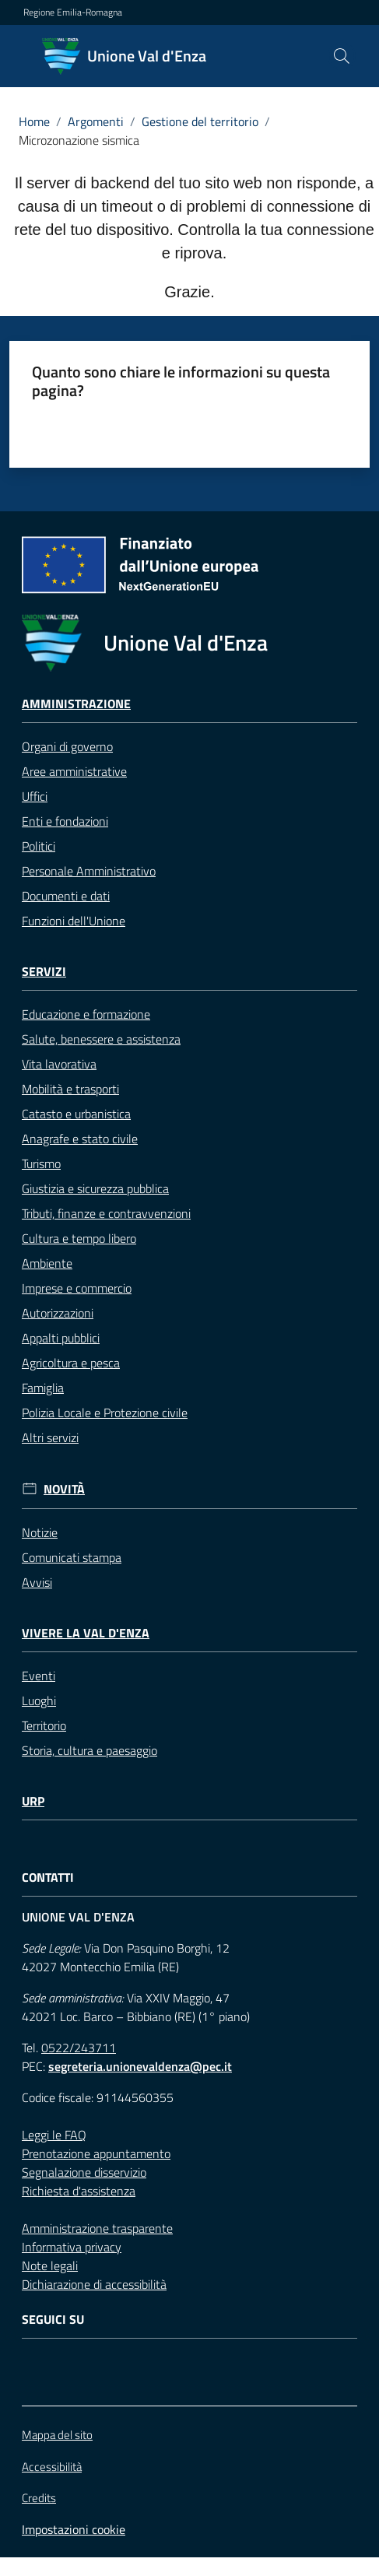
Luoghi (39, 1700)
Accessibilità (52, 2467)
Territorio (44, 1725)
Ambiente (47, 1263)
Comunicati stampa (71, 1557)
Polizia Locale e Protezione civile (105, 1412)
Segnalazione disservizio (84, 2172)
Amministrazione (76, 704)
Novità (64, 1489)
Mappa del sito (57, 2435)
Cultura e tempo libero (79, 1238)
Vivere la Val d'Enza (85, 1633)
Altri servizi (50, 1437)
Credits (39, 2498)
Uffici (34, 796)
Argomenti (96, 121)
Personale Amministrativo (89, 871)
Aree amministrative (74, 771)
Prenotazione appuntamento (96, 2153)
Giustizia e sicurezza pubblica (95, 1188)
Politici (38, 846)
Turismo (41, 1163)
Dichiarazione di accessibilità (94, 2284)
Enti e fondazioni (65, 821)
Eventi (38, 1675)
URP (33, 1801)
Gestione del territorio (200, 121)
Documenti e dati (66, 895)
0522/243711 (78, 2047)
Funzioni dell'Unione (73, 920)
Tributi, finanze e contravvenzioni (106, 1213)
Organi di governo (67, 746)
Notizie (40, 1532)
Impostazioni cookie (73, 2529)
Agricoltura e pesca (71, 1362)
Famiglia (43, 1387)
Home (34, 121)
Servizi (44, 971)
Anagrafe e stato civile (80, 1138)
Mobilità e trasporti (70, 1088)
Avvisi (37, 1582)
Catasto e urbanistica (76, 1113)
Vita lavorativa (59, 1064)
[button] (342, 56)
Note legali (50, 2265)
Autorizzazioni (57, 1313)
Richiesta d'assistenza (78, 2190)
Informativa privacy (71, 2246)
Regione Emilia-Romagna (72, 12)
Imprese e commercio (77, 1288)
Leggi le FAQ (54, 2134)
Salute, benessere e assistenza (101, 1039)
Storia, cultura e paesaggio (89, 1750)
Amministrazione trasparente (97, 2228)
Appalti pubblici (61, 1337)
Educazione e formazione (86, 1014)
